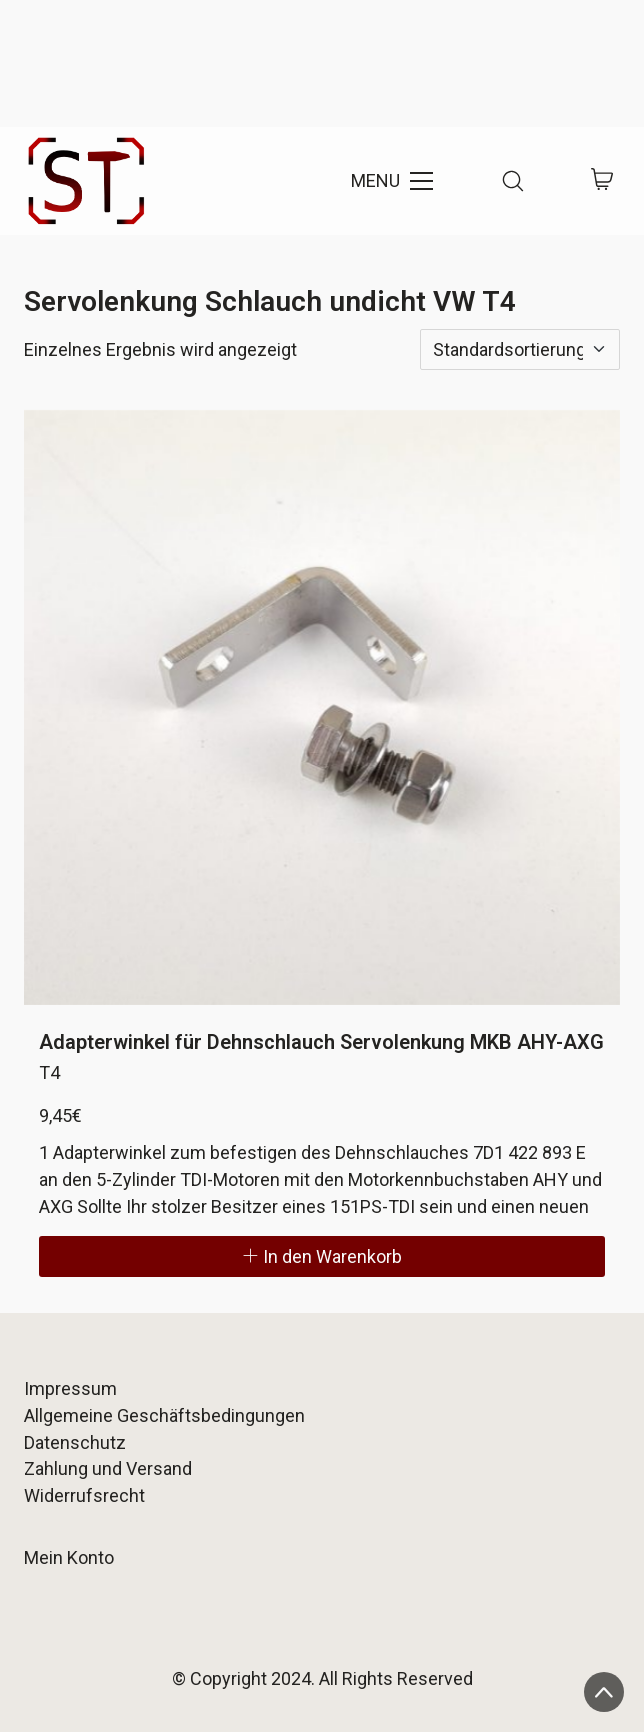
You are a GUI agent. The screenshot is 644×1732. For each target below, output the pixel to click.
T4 (49, 1072)
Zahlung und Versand (108, 1468)
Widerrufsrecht (84, 1495)
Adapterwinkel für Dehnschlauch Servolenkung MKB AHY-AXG (321, 1042)
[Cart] (602, 181)
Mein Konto (69, 1557)
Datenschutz (75, 1442)
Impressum (70, 1388)
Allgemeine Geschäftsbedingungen (164, 1415)
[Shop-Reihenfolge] (520, 349)
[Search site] (513, 181)
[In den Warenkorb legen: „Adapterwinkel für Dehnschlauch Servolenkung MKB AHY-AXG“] (321, 1256)
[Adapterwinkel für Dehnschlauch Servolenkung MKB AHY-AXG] (321, 707)
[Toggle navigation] (390, 181)
